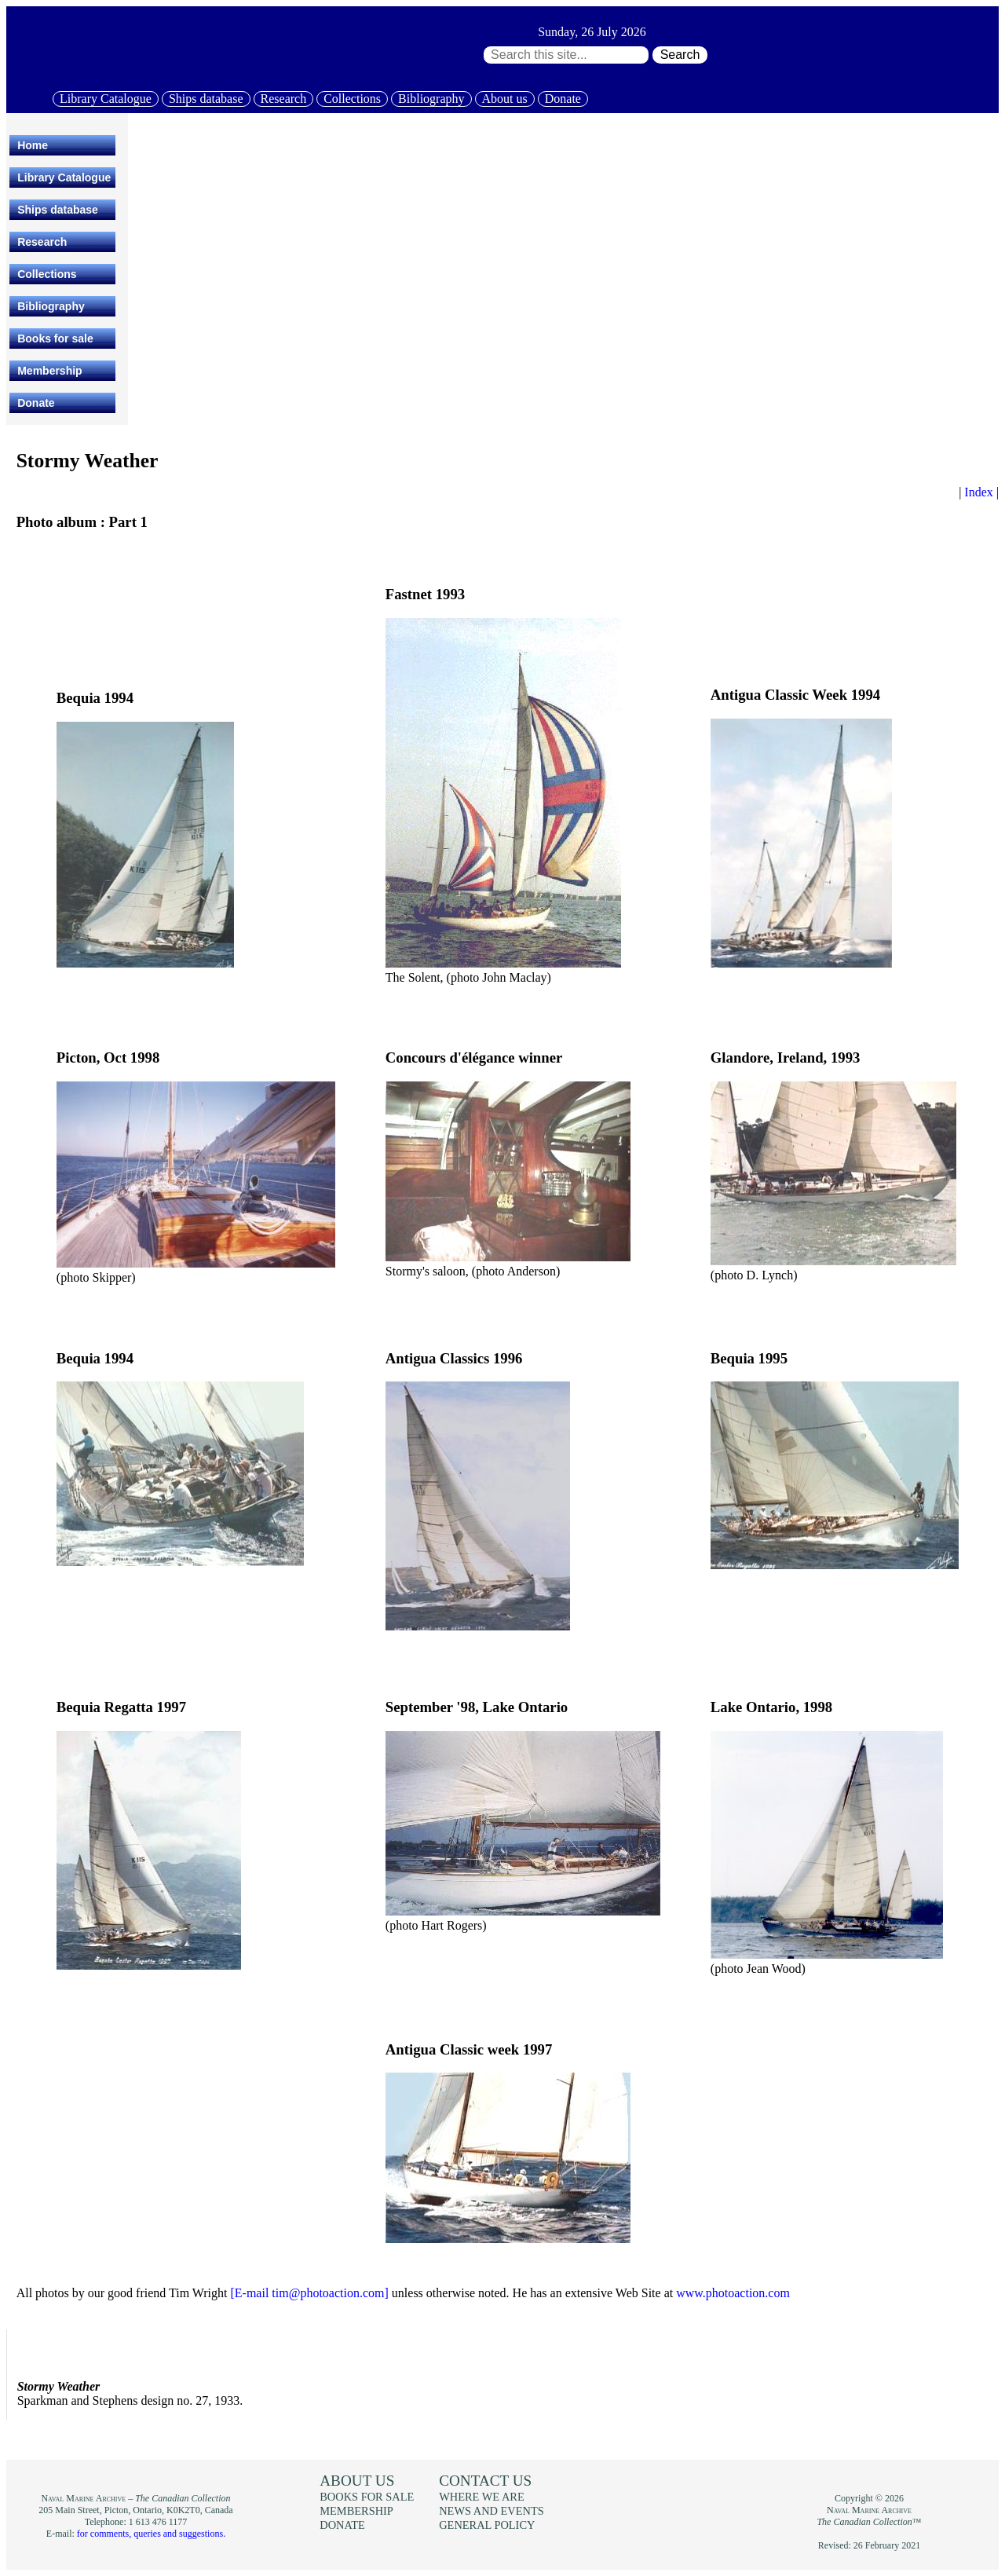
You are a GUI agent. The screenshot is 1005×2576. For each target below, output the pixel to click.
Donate (563, 98)
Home (32, 145)
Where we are (481, 2496)
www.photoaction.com (733, 2293)
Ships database (206, 98)
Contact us (485, 2480)
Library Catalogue (106, 98)
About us (505, 98)
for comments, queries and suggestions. (151, 2533)
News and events (491, 2511)
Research (284, 98)
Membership (49, 370)
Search (680, 54)
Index (978, 492)
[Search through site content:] (566, 55)
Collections (352, 98)
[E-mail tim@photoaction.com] (309, 2293)
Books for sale (55, 338)
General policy (487, 2525)
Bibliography (431, 98)
